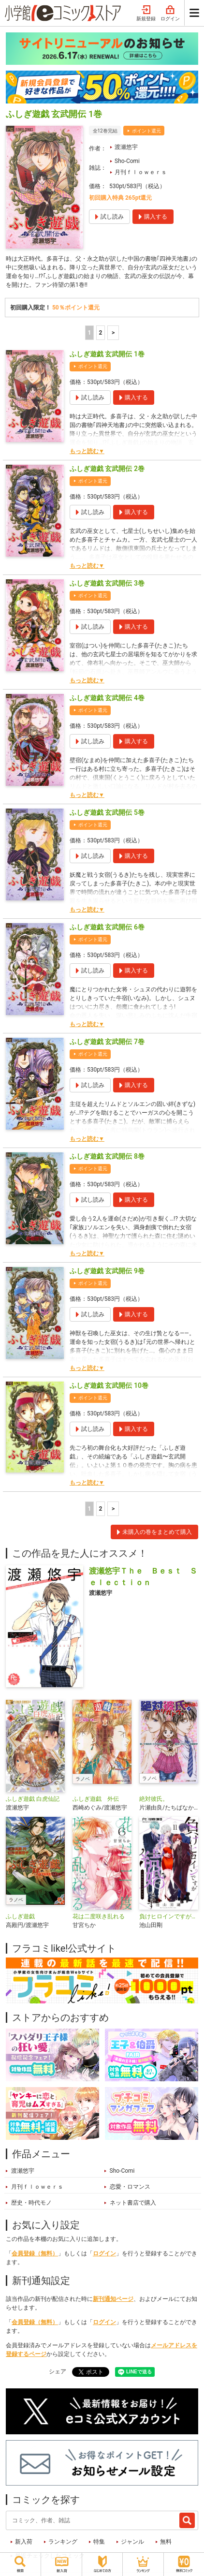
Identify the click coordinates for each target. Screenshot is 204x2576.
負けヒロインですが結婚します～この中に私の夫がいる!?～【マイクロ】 (168, 1916)
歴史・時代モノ (31, 2202)
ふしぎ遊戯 (20, 1916)
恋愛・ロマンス (130, 2186)
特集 (99, 2541)
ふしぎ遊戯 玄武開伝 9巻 (107, 1271)
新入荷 (23, 2541)
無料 (166, 2541)
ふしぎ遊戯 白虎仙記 (32, 1799)
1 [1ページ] (89, 332)
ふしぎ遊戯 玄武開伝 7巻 (107, 1041)
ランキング (62, 2541)
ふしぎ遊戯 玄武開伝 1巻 (107, 354)
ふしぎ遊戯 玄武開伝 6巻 (107, 927)
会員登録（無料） (35, 2253)
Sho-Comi (127, 161)
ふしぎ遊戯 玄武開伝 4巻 (107, 698)
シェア (57, 2371)
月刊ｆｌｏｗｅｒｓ (141, 172)
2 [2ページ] (100, 332)
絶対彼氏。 (153, 1799)
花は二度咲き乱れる (99, 1916)
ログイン (170, 13)
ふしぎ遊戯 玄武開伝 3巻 (107, 583)
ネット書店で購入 (133, 2202)
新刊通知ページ (113, 2299)
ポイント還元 (146, 130)
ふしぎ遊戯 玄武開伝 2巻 (107, 468)
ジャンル (132, 2541)
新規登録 (146, 13)
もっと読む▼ (87, 451)
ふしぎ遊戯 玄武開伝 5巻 (107, 812)
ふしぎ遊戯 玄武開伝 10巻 (109, 1385)
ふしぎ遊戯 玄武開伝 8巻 (107, 1156)
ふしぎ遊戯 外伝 (96, 1799)
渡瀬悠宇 (126, 147)
